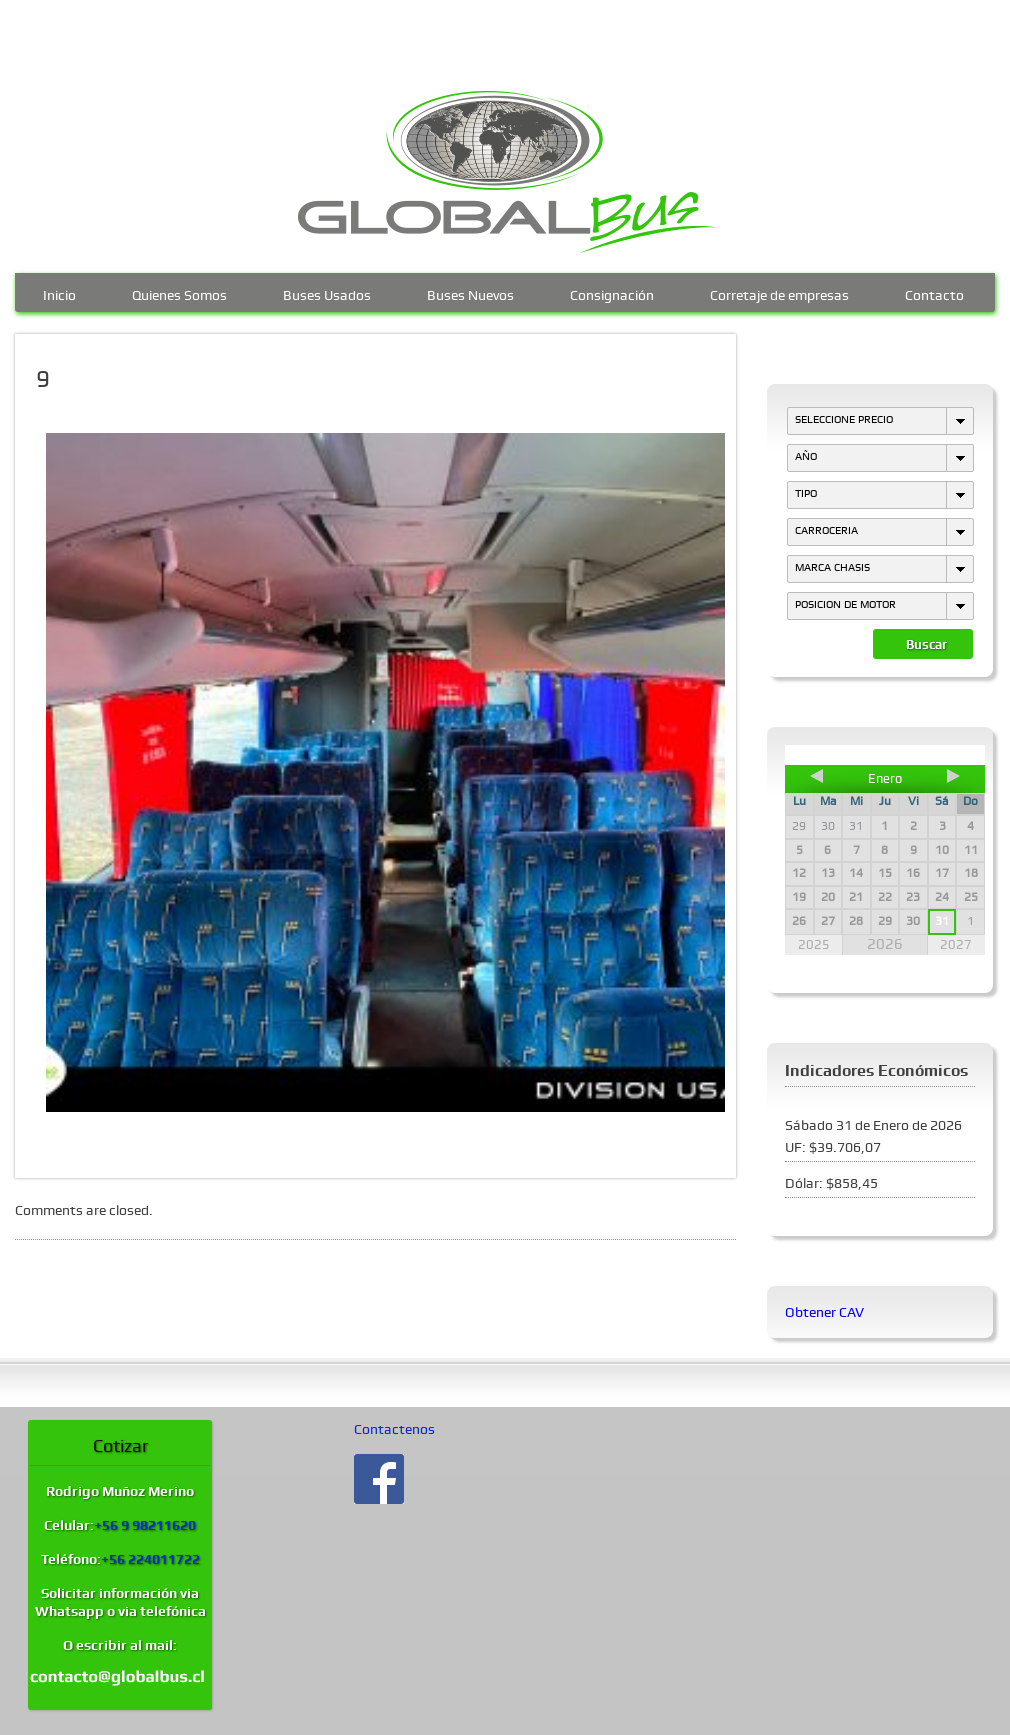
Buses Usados (327, 293)
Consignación (612, 293)
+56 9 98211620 (145, 1525)
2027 (956, 944)
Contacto (934, 293)
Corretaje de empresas (779, 293)
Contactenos (394, 1429)
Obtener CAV (824, 1312)
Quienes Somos (179, 293)
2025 (814, 944)
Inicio (59, 293)
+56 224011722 (150, 1559)
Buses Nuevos (470, 293)
